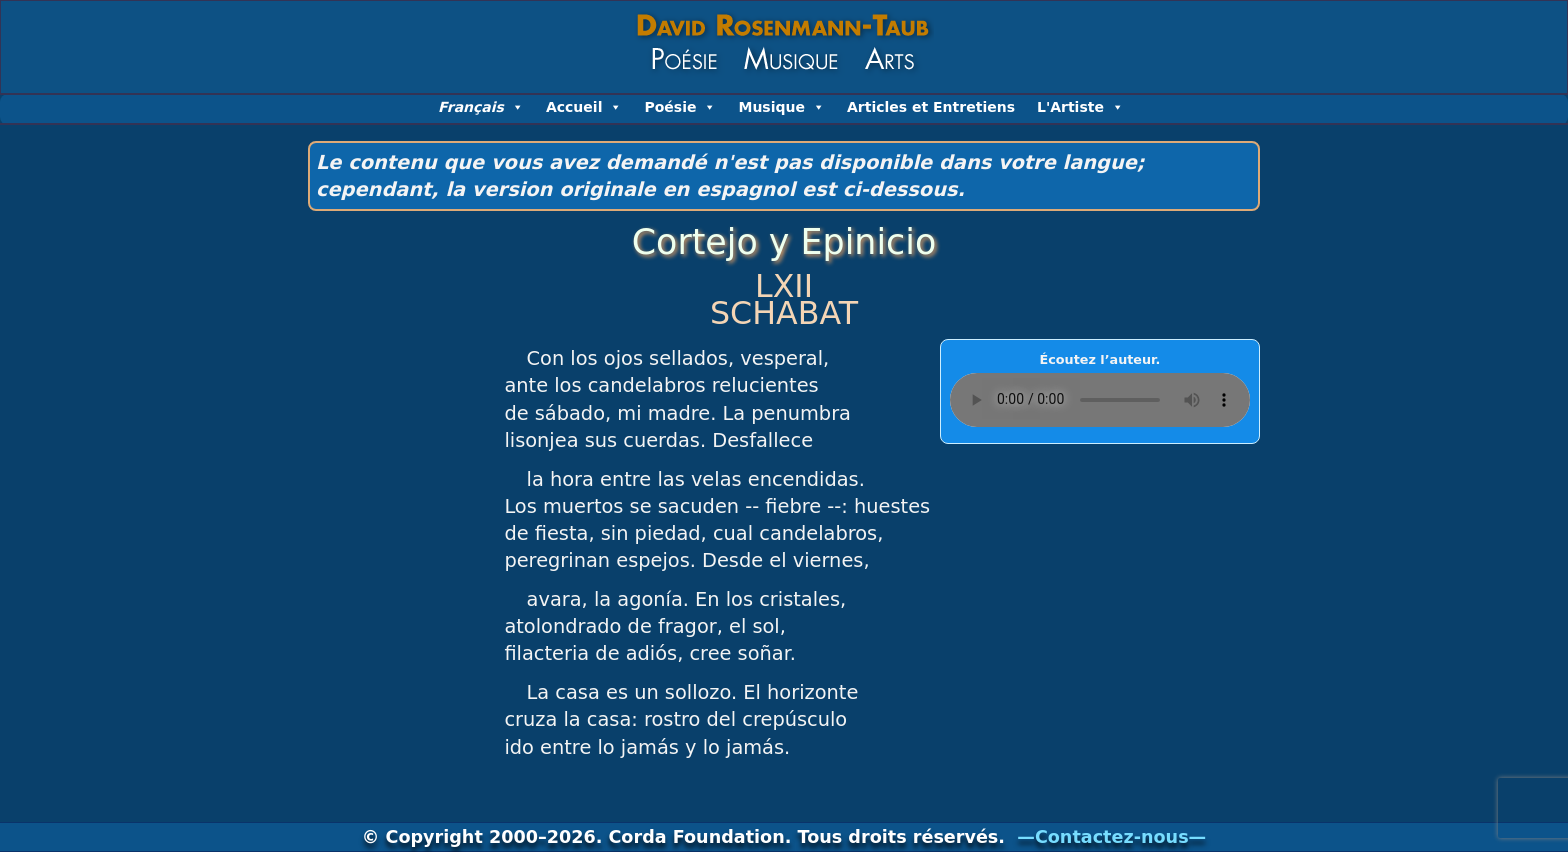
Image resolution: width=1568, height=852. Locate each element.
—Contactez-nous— (1111, 837)
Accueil (584, 107)
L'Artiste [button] (1080, 107)
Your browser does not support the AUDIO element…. (1100, 400)
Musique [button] (781, 107)
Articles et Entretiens (931, 107)
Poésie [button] (680, 107)
